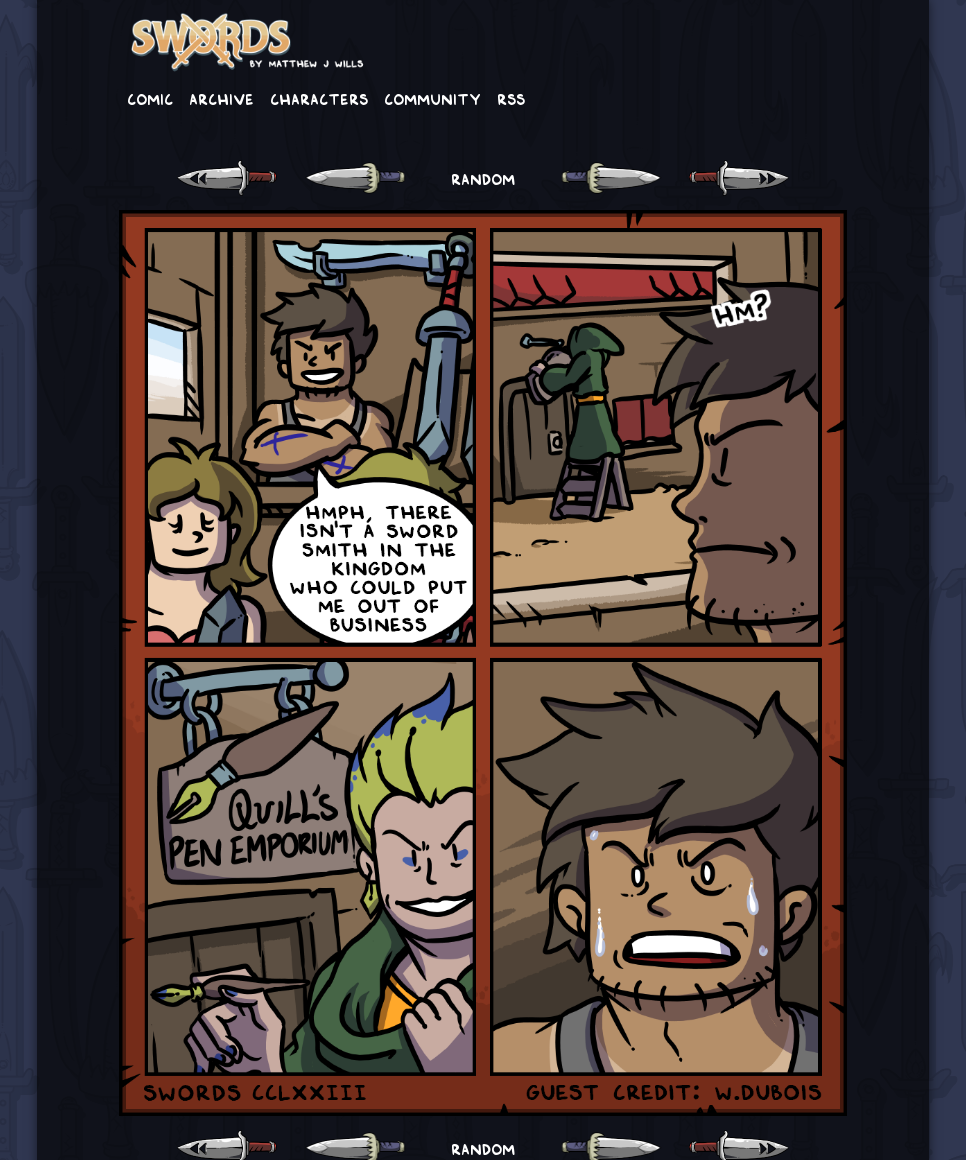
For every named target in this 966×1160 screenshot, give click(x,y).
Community (432, 98)
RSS (511, 98)
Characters (319, 98)
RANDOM (483, 178)
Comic (150, 98)
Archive (221, 98)
